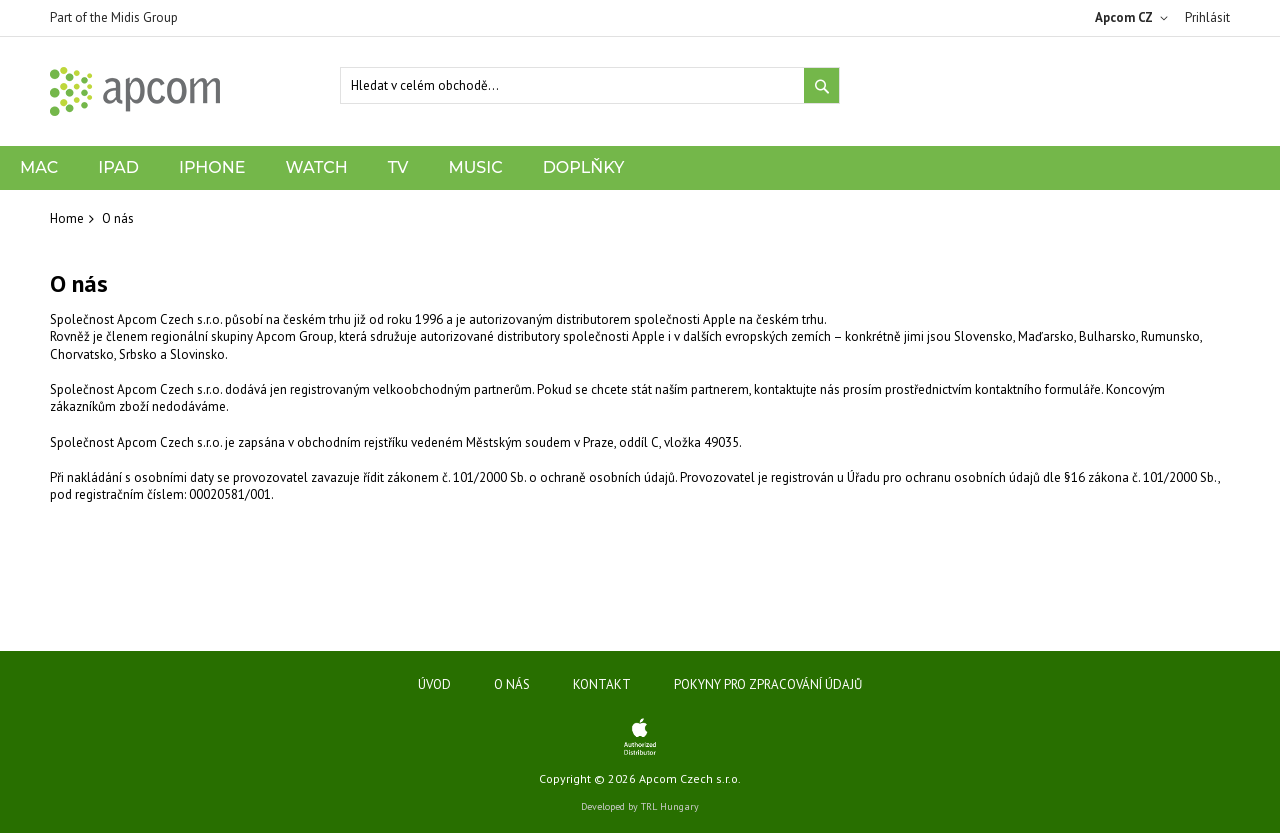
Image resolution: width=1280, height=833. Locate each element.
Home (67, 218)
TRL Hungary (670, 806)
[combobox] (590, 85)
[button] (1135, 18)
